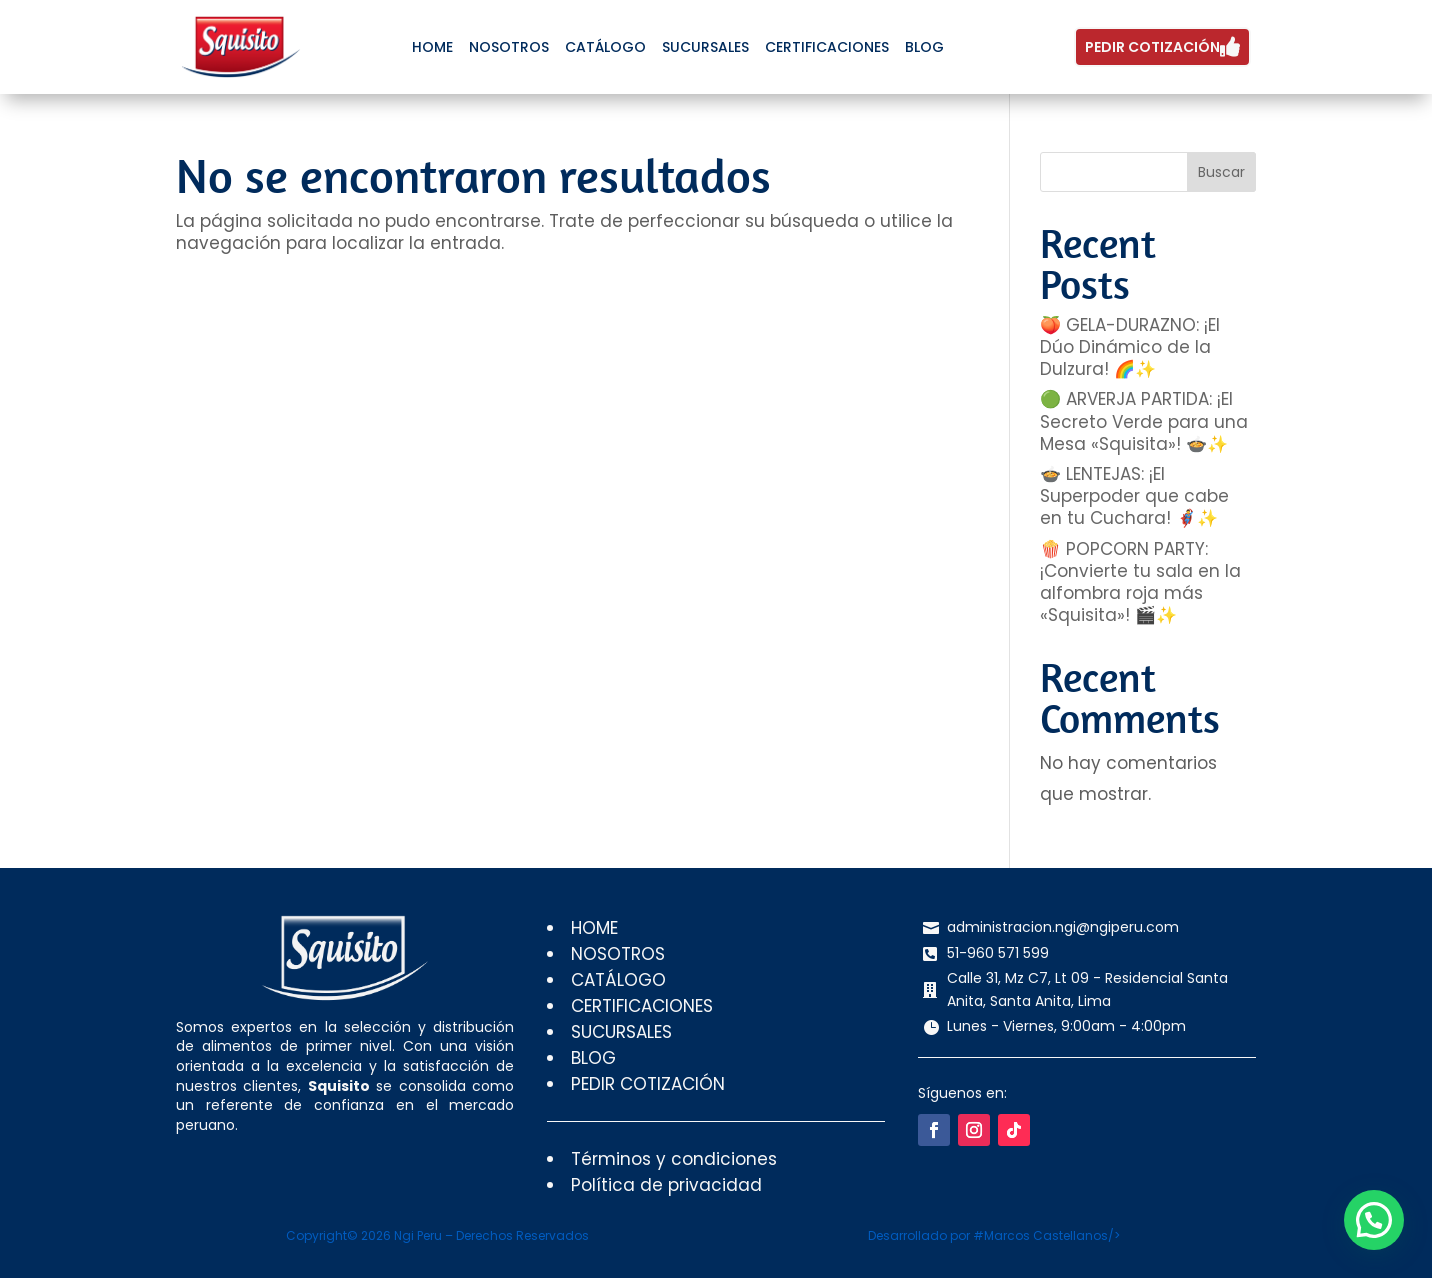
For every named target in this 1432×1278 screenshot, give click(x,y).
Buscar (1221, 172)
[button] (1378, 1232)
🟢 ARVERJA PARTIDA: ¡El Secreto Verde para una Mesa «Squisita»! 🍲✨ (1144, 421)
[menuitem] (432, 47)
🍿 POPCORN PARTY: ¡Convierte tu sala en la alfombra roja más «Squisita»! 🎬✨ (1140, 582)
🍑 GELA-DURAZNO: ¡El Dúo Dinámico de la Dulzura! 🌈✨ (1130, 347)
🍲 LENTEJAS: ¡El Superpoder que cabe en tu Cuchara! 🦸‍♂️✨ (1134, 496)
